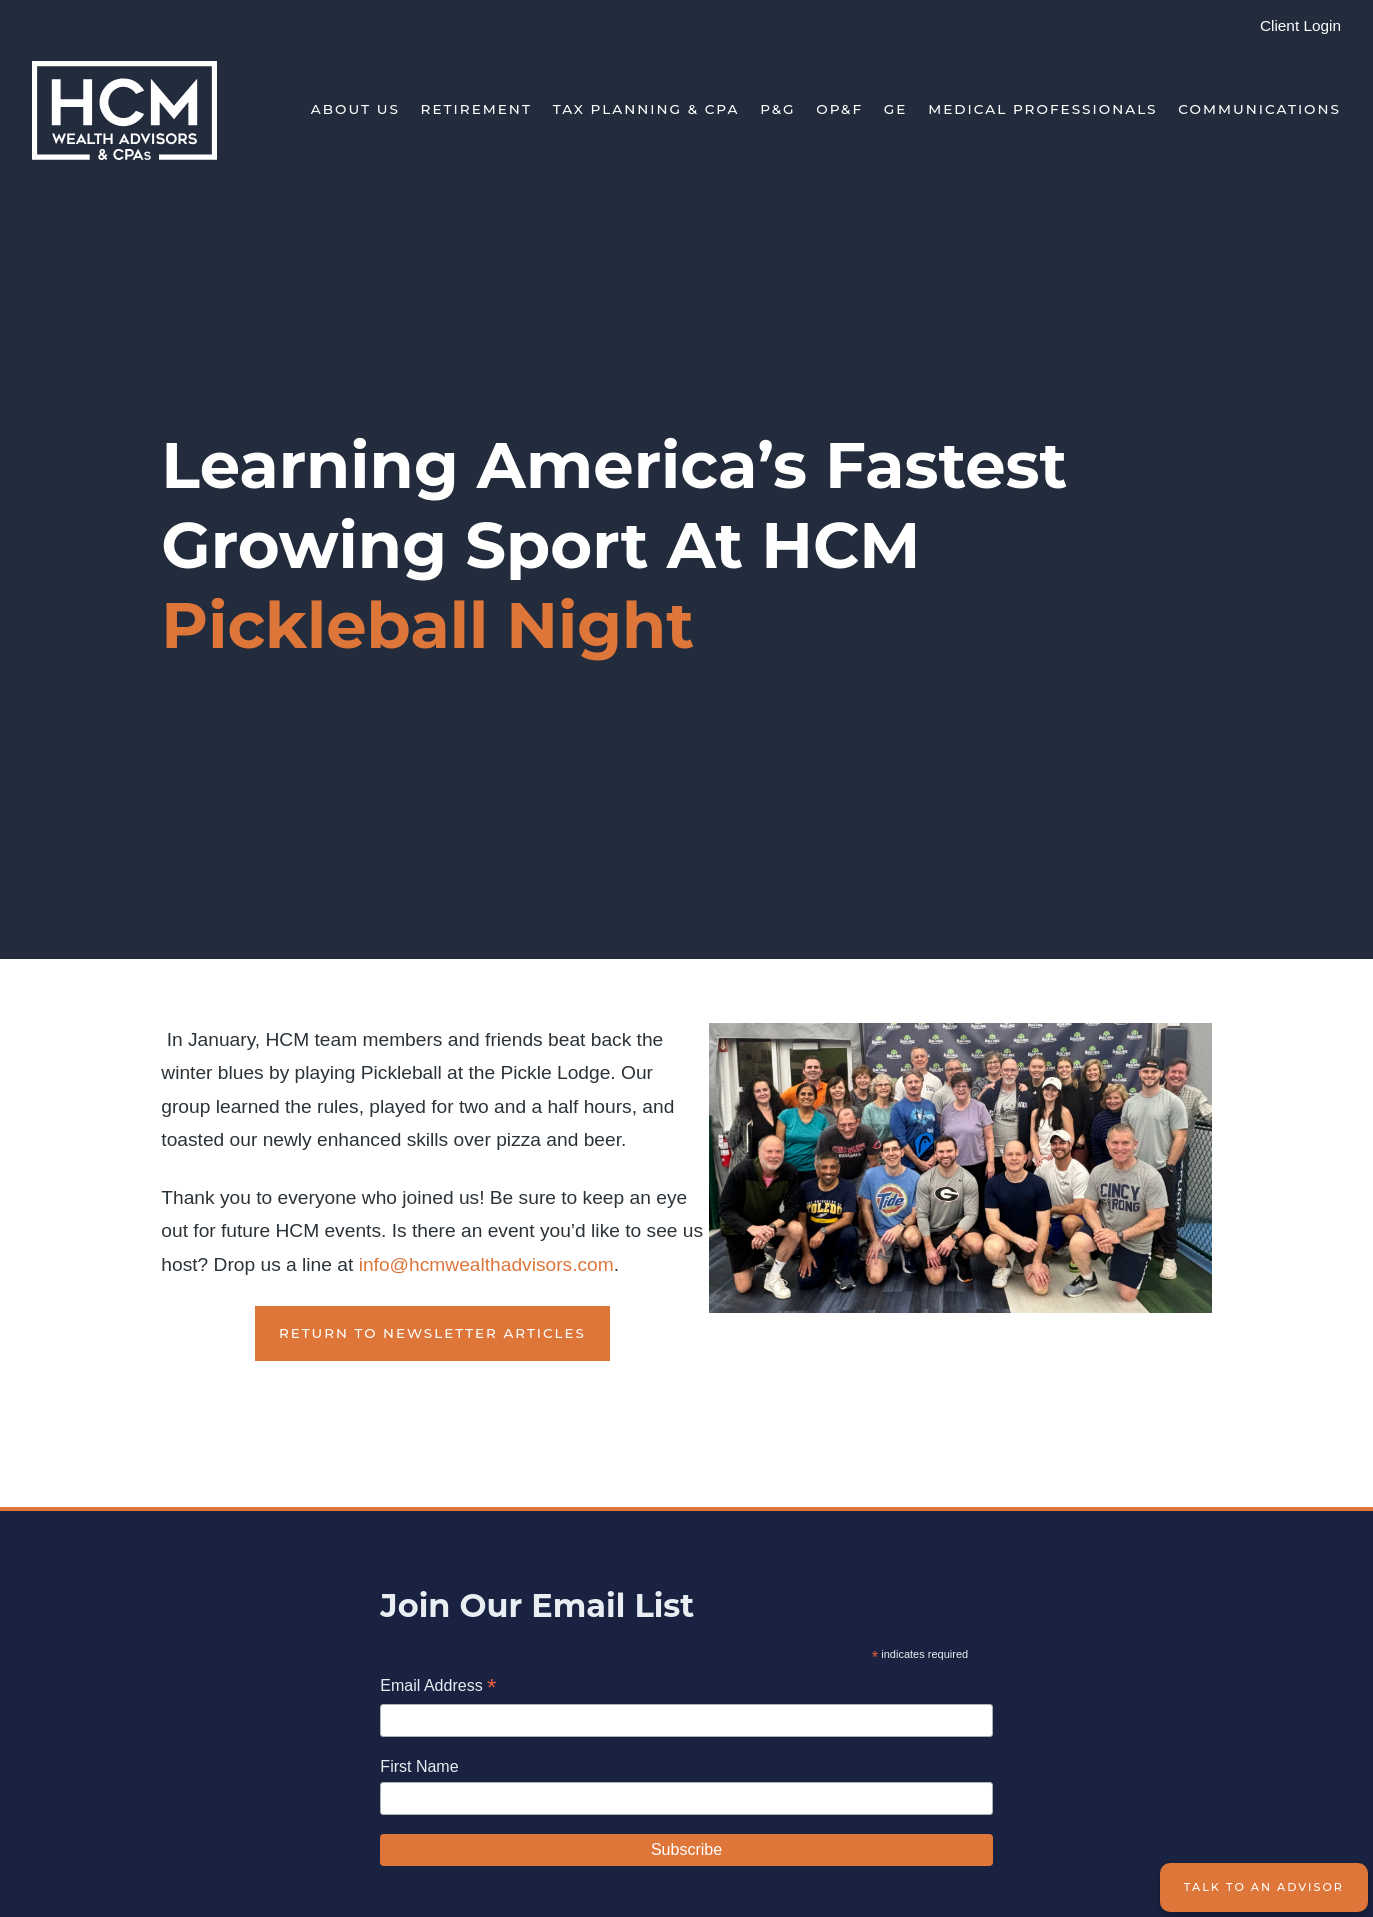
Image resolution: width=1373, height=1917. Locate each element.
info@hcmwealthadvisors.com (486, 1264)
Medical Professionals (1042, 109)
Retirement (476, 109)
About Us (355, 109)
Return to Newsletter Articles (432, 1333)
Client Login (1300, 25)
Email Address (438, 1687)
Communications (1259, 109)
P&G (777, 109)
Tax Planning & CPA (646, 109)
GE (896, 109)
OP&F (839, 109)
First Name (419, 1766)
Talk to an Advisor (1264, 1887)
